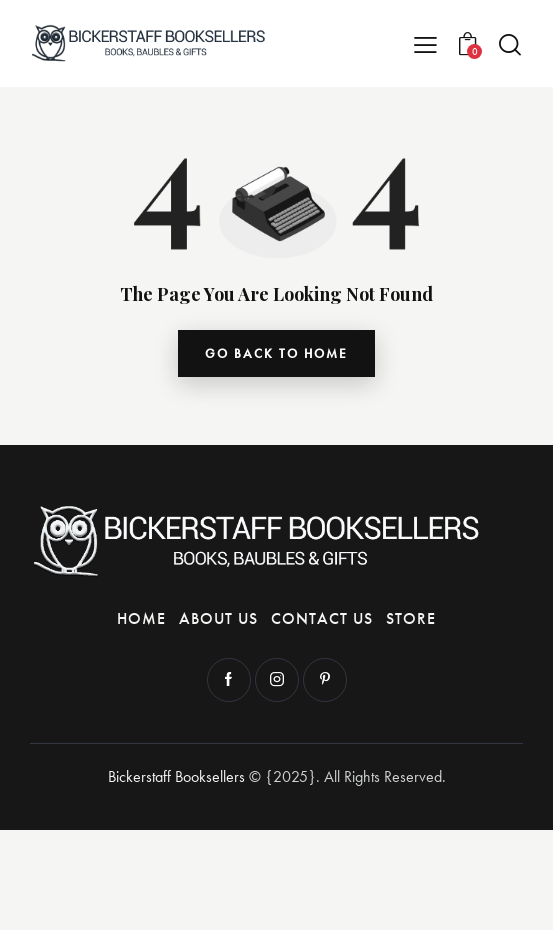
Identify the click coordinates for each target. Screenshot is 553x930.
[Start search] (510, 44)
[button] (425, 43)
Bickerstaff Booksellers (176, 776)
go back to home (276, 353)
